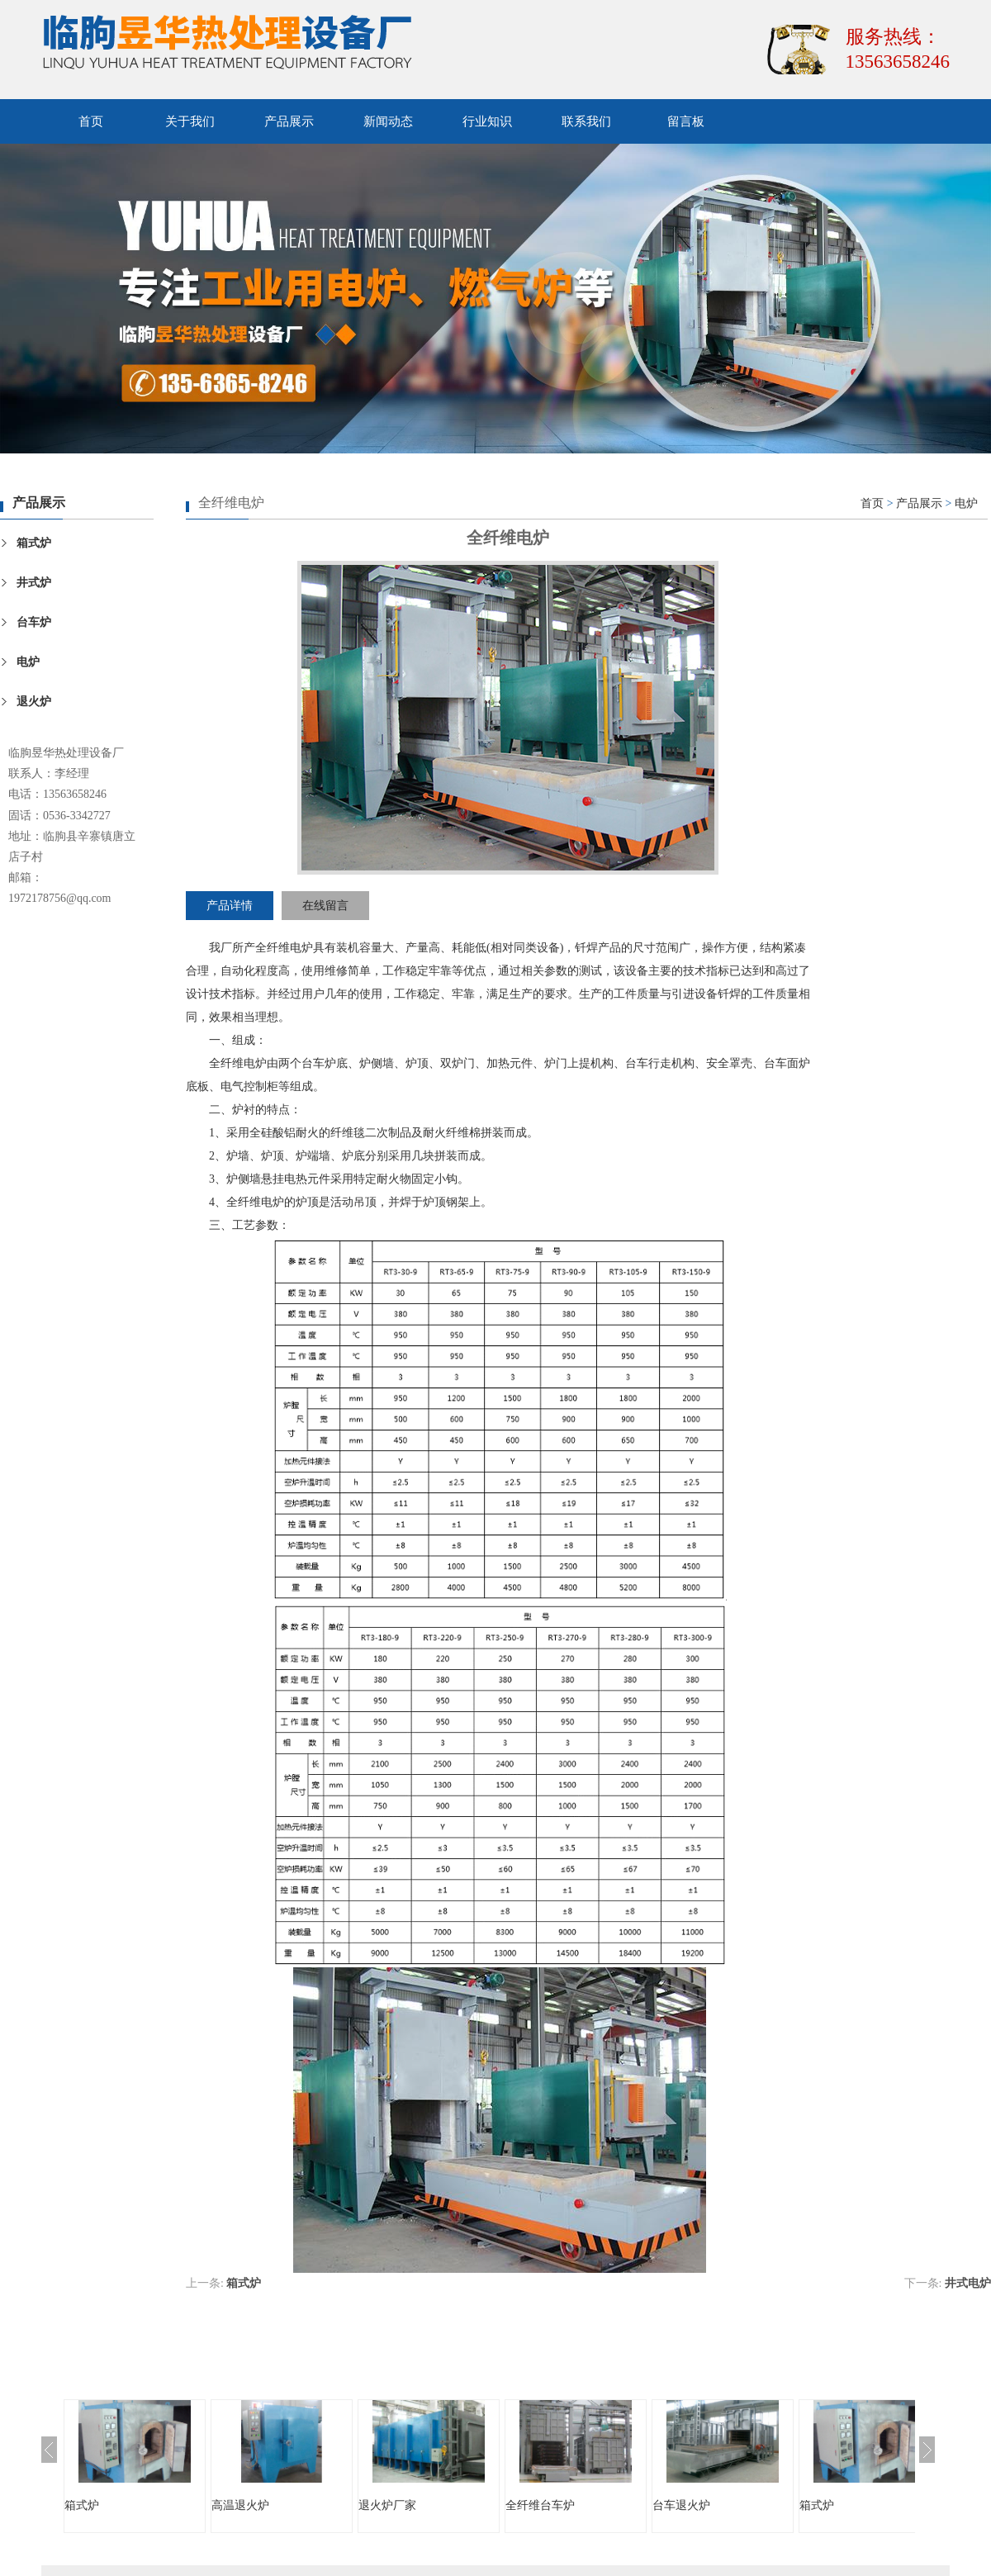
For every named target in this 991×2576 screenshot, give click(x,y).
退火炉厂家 (387, 2505)
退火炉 (34, 701)
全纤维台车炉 (540, 2505)
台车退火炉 (681, 2505)
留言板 (685, 121)
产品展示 (289, 121)
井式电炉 (968, 2283)
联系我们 (586, 121)
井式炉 (34, 582)
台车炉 (34, 622)
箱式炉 (34, 543)
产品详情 (229, 905)
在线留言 (325, 905)
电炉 (28, 662)
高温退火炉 (240, 2505)
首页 (90, 121)
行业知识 (487, 121)
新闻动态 (388, 121)
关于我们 (190, 121)
